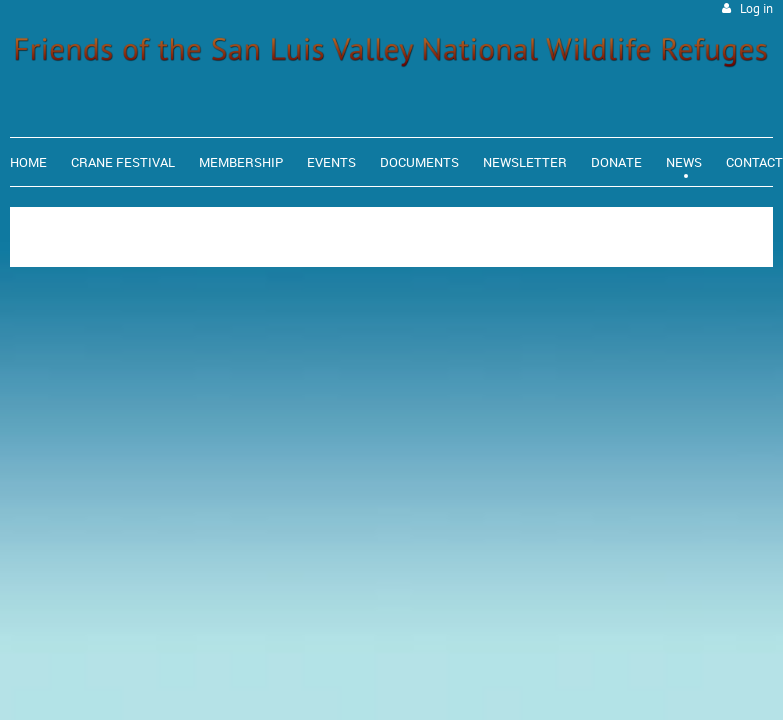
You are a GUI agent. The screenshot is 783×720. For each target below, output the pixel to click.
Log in (756, 8)
